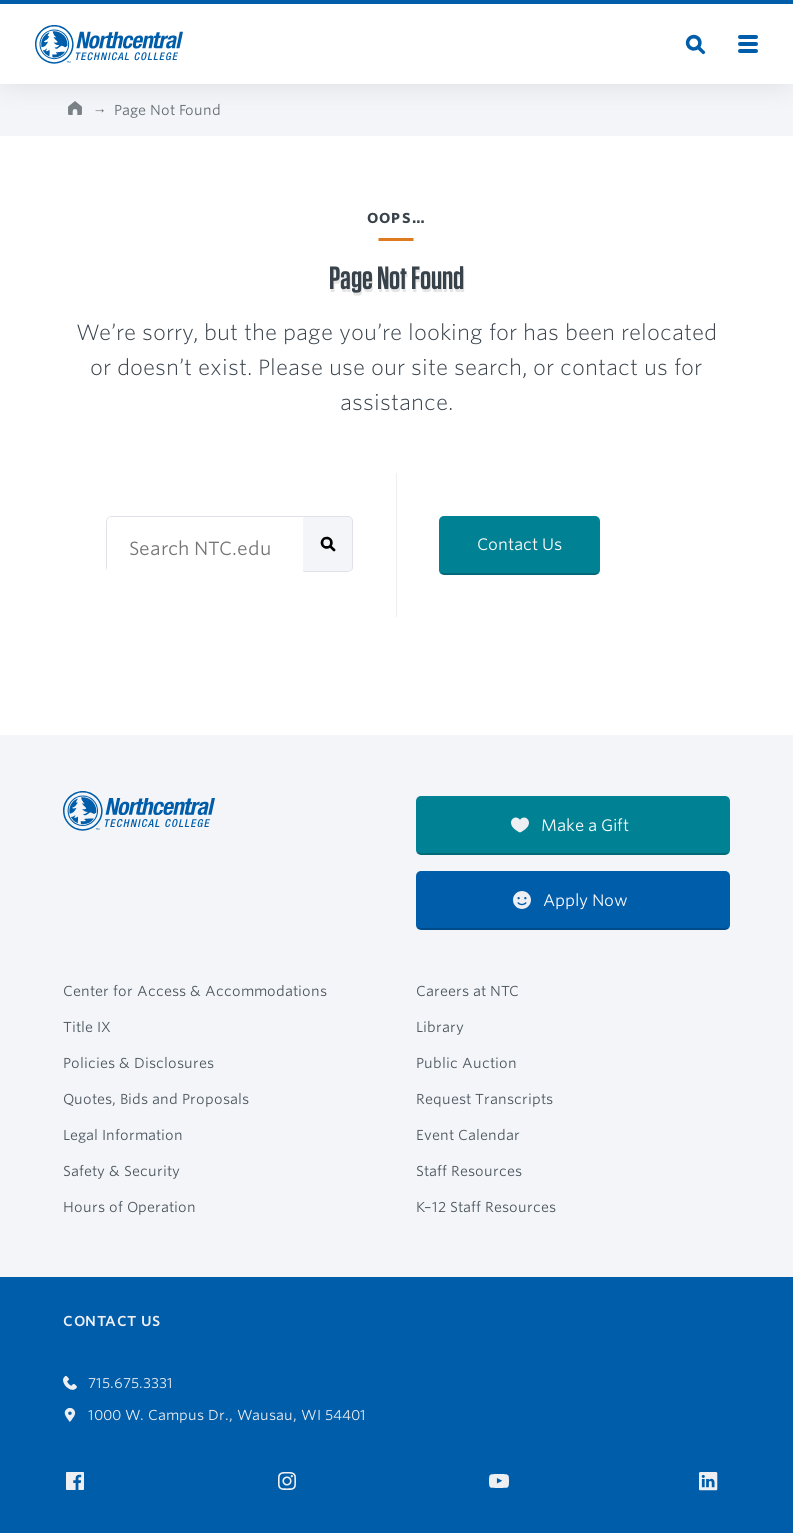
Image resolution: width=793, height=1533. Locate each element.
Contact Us (519, 544)
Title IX (87, 1027)
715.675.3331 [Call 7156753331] (118, 1383)
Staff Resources (469, 1171)
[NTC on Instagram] (290, 1481)
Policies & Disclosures (138, 1063)
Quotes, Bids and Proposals (156, 1099)
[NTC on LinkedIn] (714, 1483)
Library (440, 1027)
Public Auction (466, 1063)
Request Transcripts (484, 1099)
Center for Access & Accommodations (195, 991)
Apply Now (570, 900)
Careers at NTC (467, 991)
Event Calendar (468, 1135)
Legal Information (123, 1135)
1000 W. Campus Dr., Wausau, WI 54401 (214, 1415)
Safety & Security (121, 1171)
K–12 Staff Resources (486, 1207)
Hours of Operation (129, 1207)
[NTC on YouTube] (502, 1481)
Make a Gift (570, 825)
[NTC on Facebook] (78, 1481)
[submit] (328, 544)
